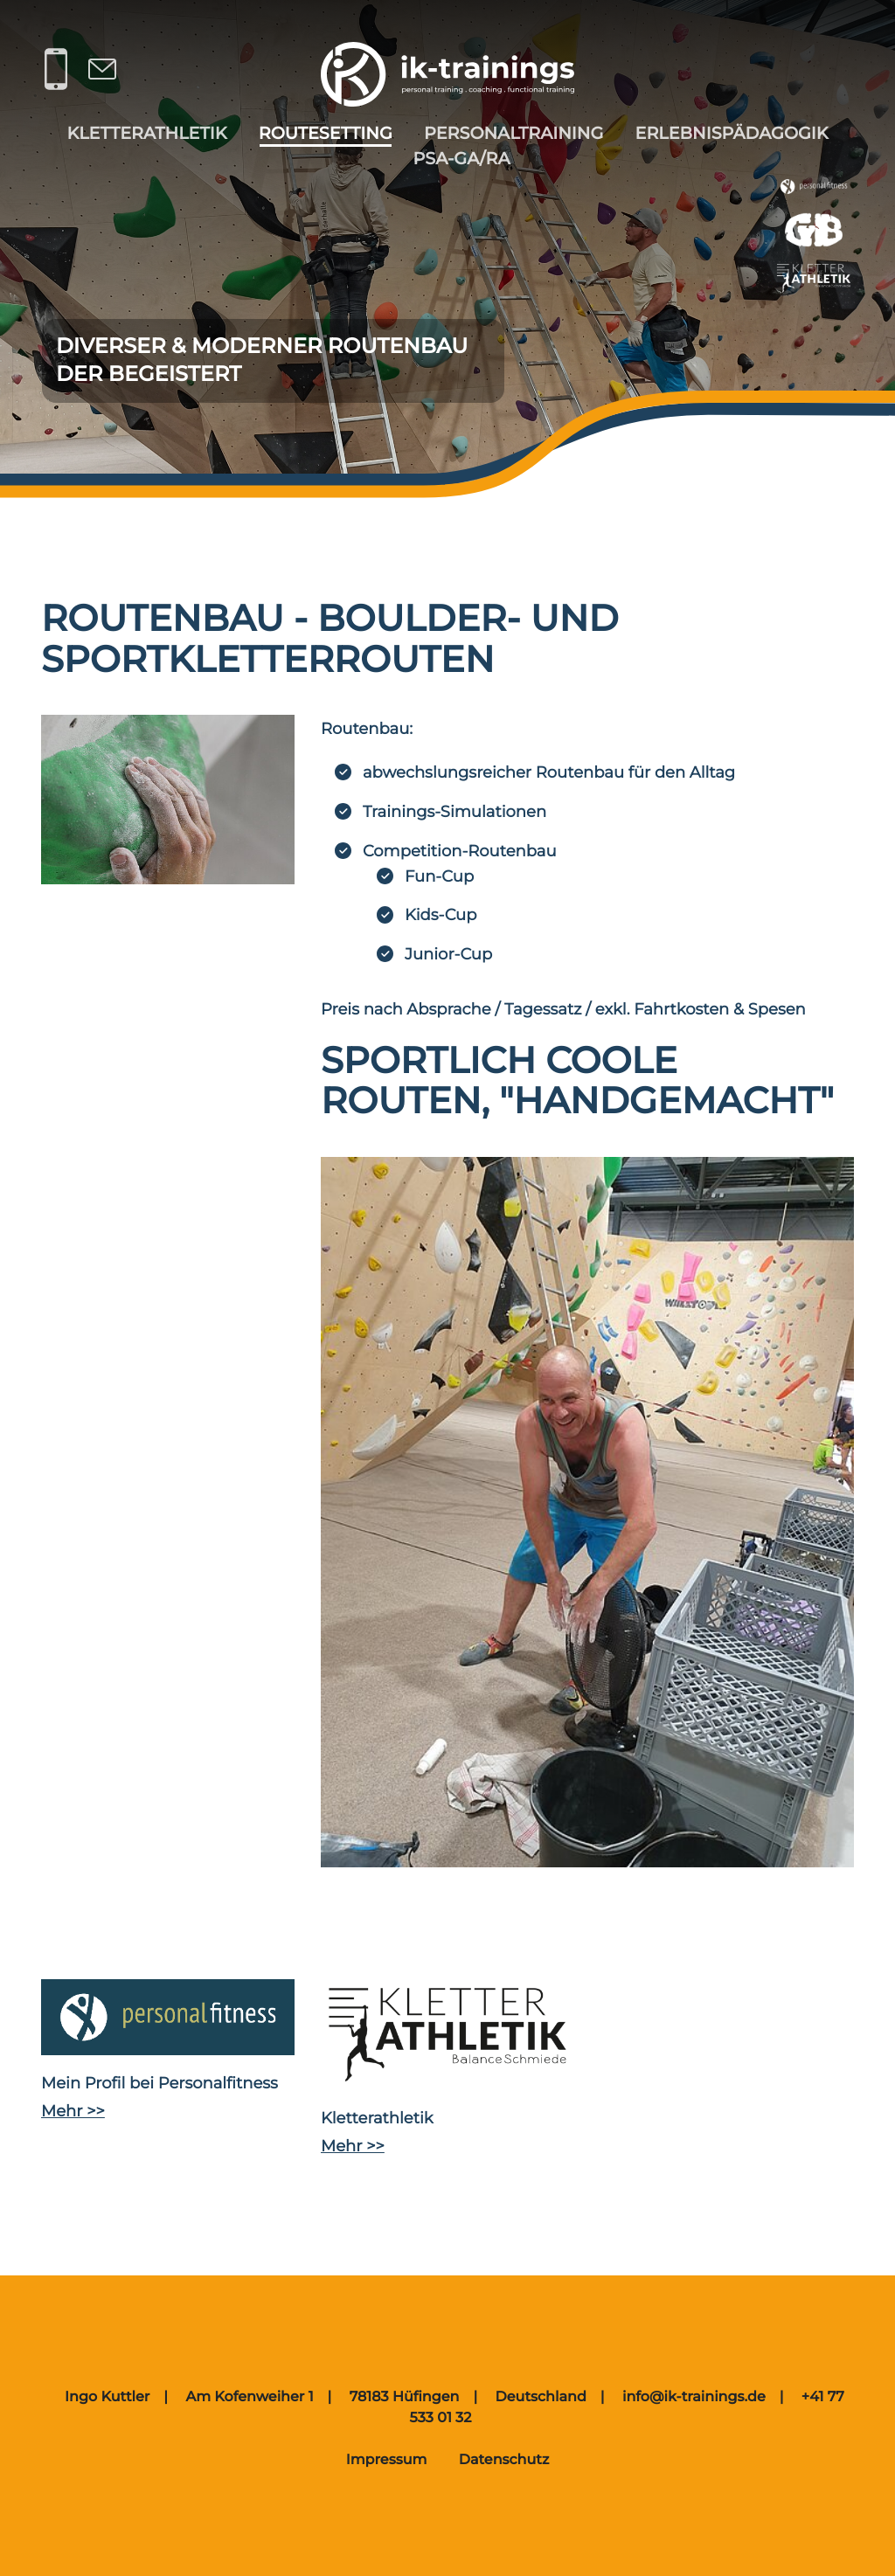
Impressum (386, 2460)
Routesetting (325, 132)
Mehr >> (73, 2111)
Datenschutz (504, 2460)
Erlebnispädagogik (732, 132)
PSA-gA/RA (461, 158)
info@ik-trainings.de (694, 2397)
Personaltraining (513, 132)
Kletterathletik (146, 132)
